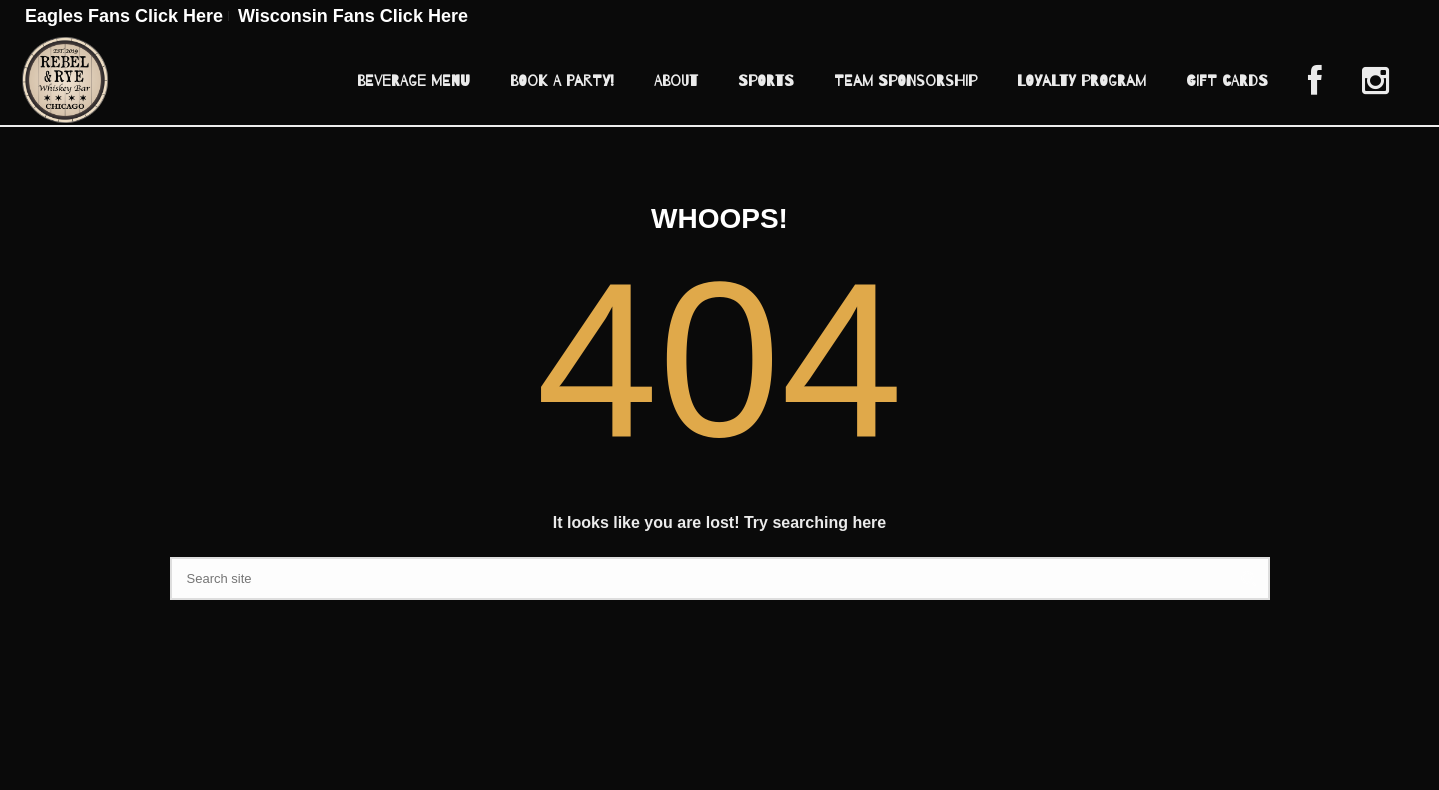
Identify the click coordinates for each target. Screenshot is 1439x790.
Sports (766, 81)
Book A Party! (562, 81)
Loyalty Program (1081, 81)
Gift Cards (1227, 81)
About (676, 81)
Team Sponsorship (905, 81)
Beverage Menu (413, 81)
